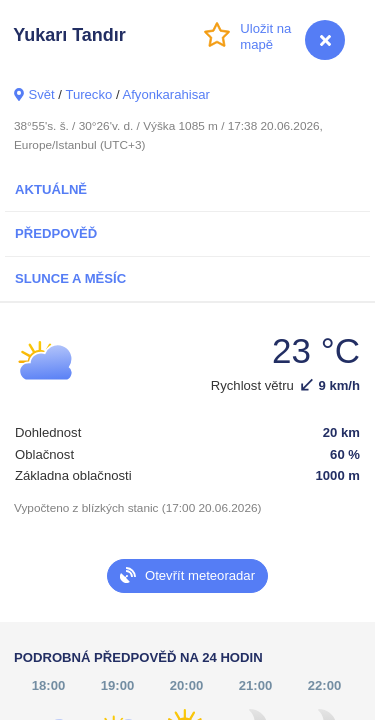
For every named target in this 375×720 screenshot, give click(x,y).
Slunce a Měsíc (70, 278)
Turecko (88, 94)
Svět (41, 94)
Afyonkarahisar (165, 94)
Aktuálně (51, 189)
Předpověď (56, 233)
